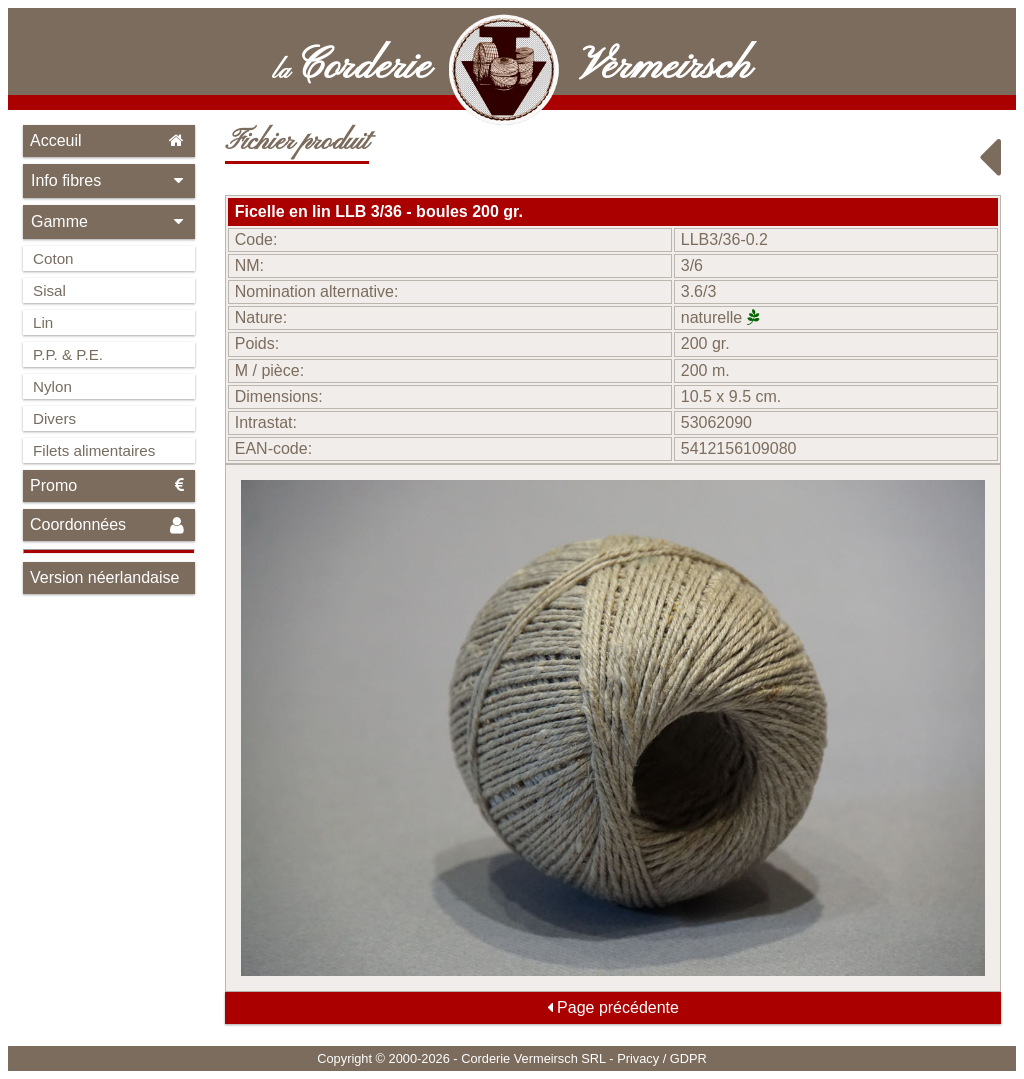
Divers (54, 418)
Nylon (52, 386)
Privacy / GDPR (662, 1058)
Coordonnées (109, 525)
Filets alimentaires (94, 450)
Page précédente (613, 1007)
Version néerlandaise (104, 577)
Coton (53, 258)
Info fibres (109, 180)
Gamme (109, 221)
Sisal (49, 290)
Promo (109, 485)
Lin (43, 322)
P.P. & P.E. (68, 354)
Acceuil (109, 140)
